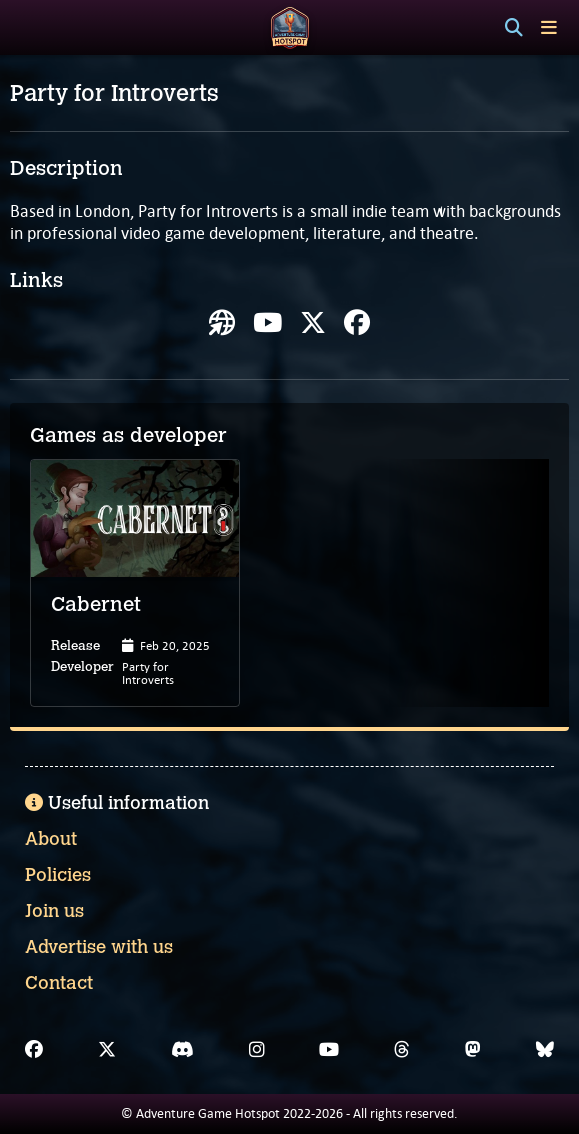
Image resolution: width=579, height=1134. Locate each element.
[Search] (514, 28)
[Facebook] (34, 1050)
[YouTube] (329, 1050)
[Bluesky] (545, 1050)
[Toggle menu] (549, 27)
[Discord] (182, 1050)
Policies (58, 875)
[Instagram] (257, 1050)
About (51, 839)
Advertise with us (99, 947)
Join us (54, 911)
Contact (59, 983)
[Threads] (402, 1050)
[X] (107, 1050)
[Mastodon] (473, 1050)
